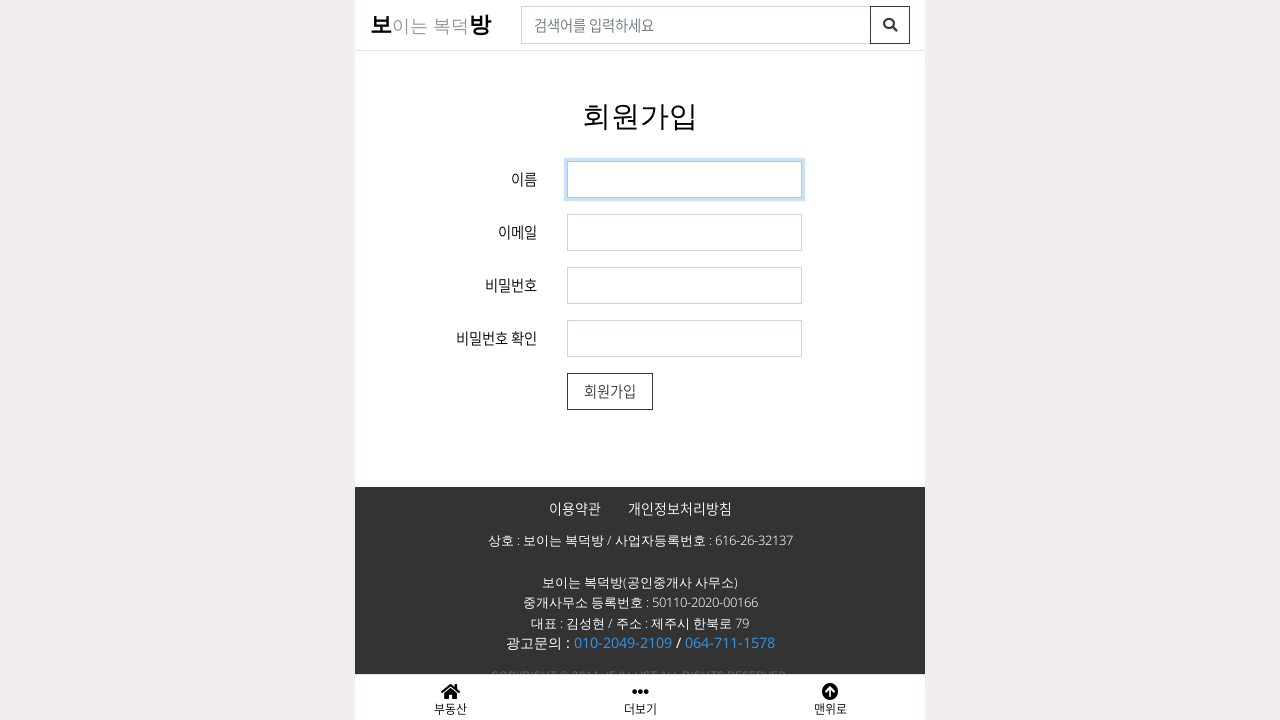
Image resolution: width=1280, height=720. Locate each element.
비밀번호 (511, 285)
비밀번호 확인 (496, 338)
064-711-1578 (730, 642)
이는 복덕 (430, 25)
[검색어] (696, 24)
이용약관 (575, 508)
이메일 (517, 232)
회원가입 (610, 391)
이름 (524, 179)
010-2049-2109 (623, 642)
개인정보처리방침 (680, 508)
